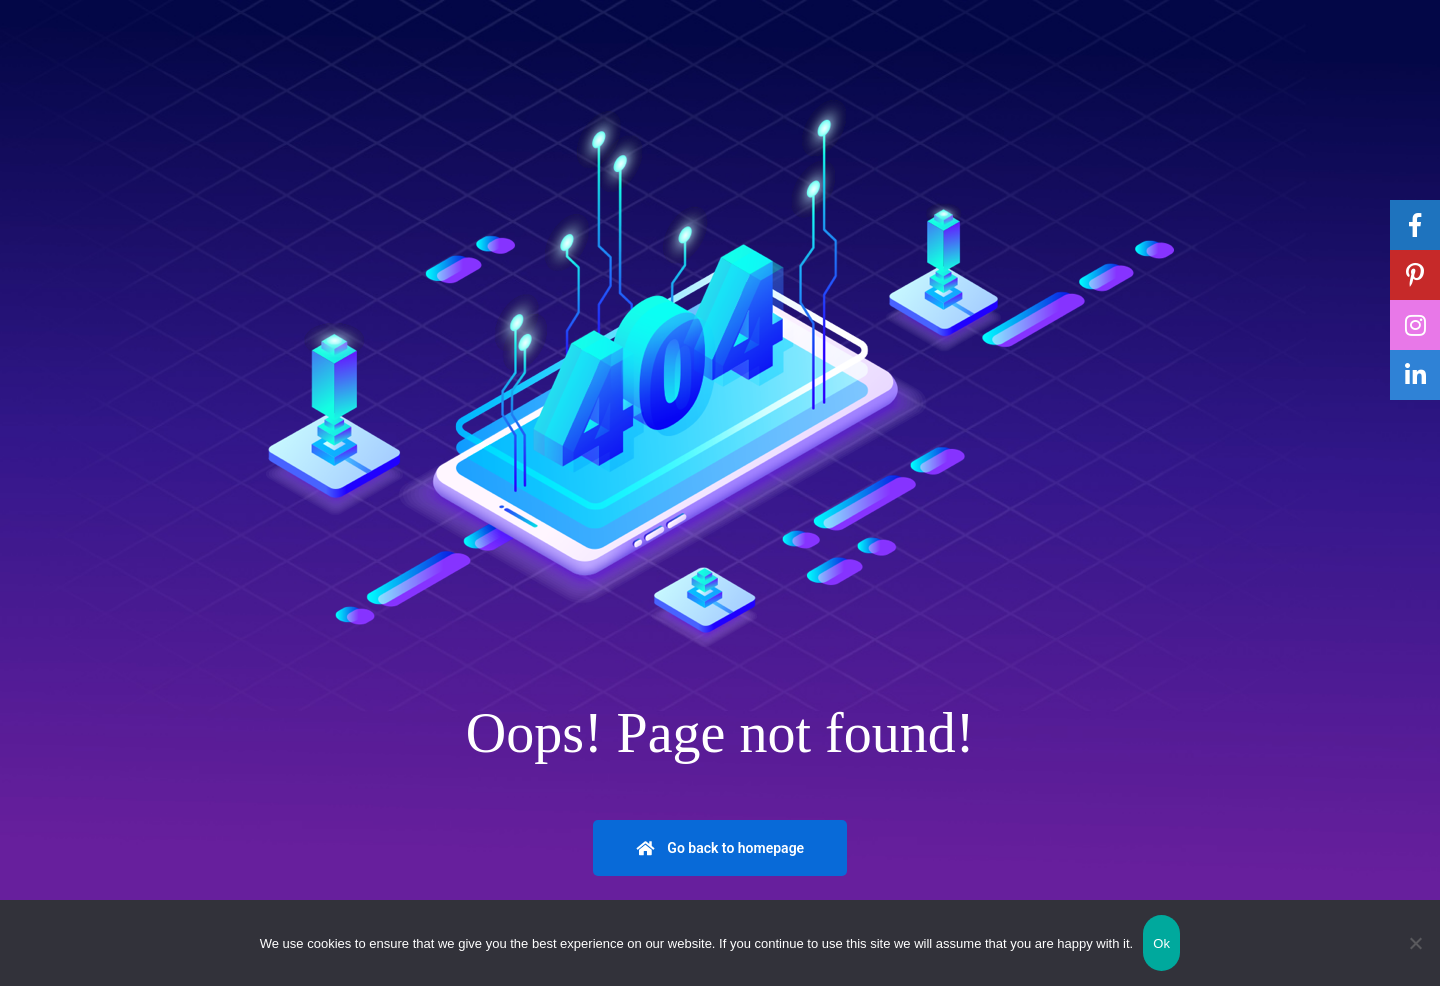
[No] (1415, 943)
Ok (1161, 943)
